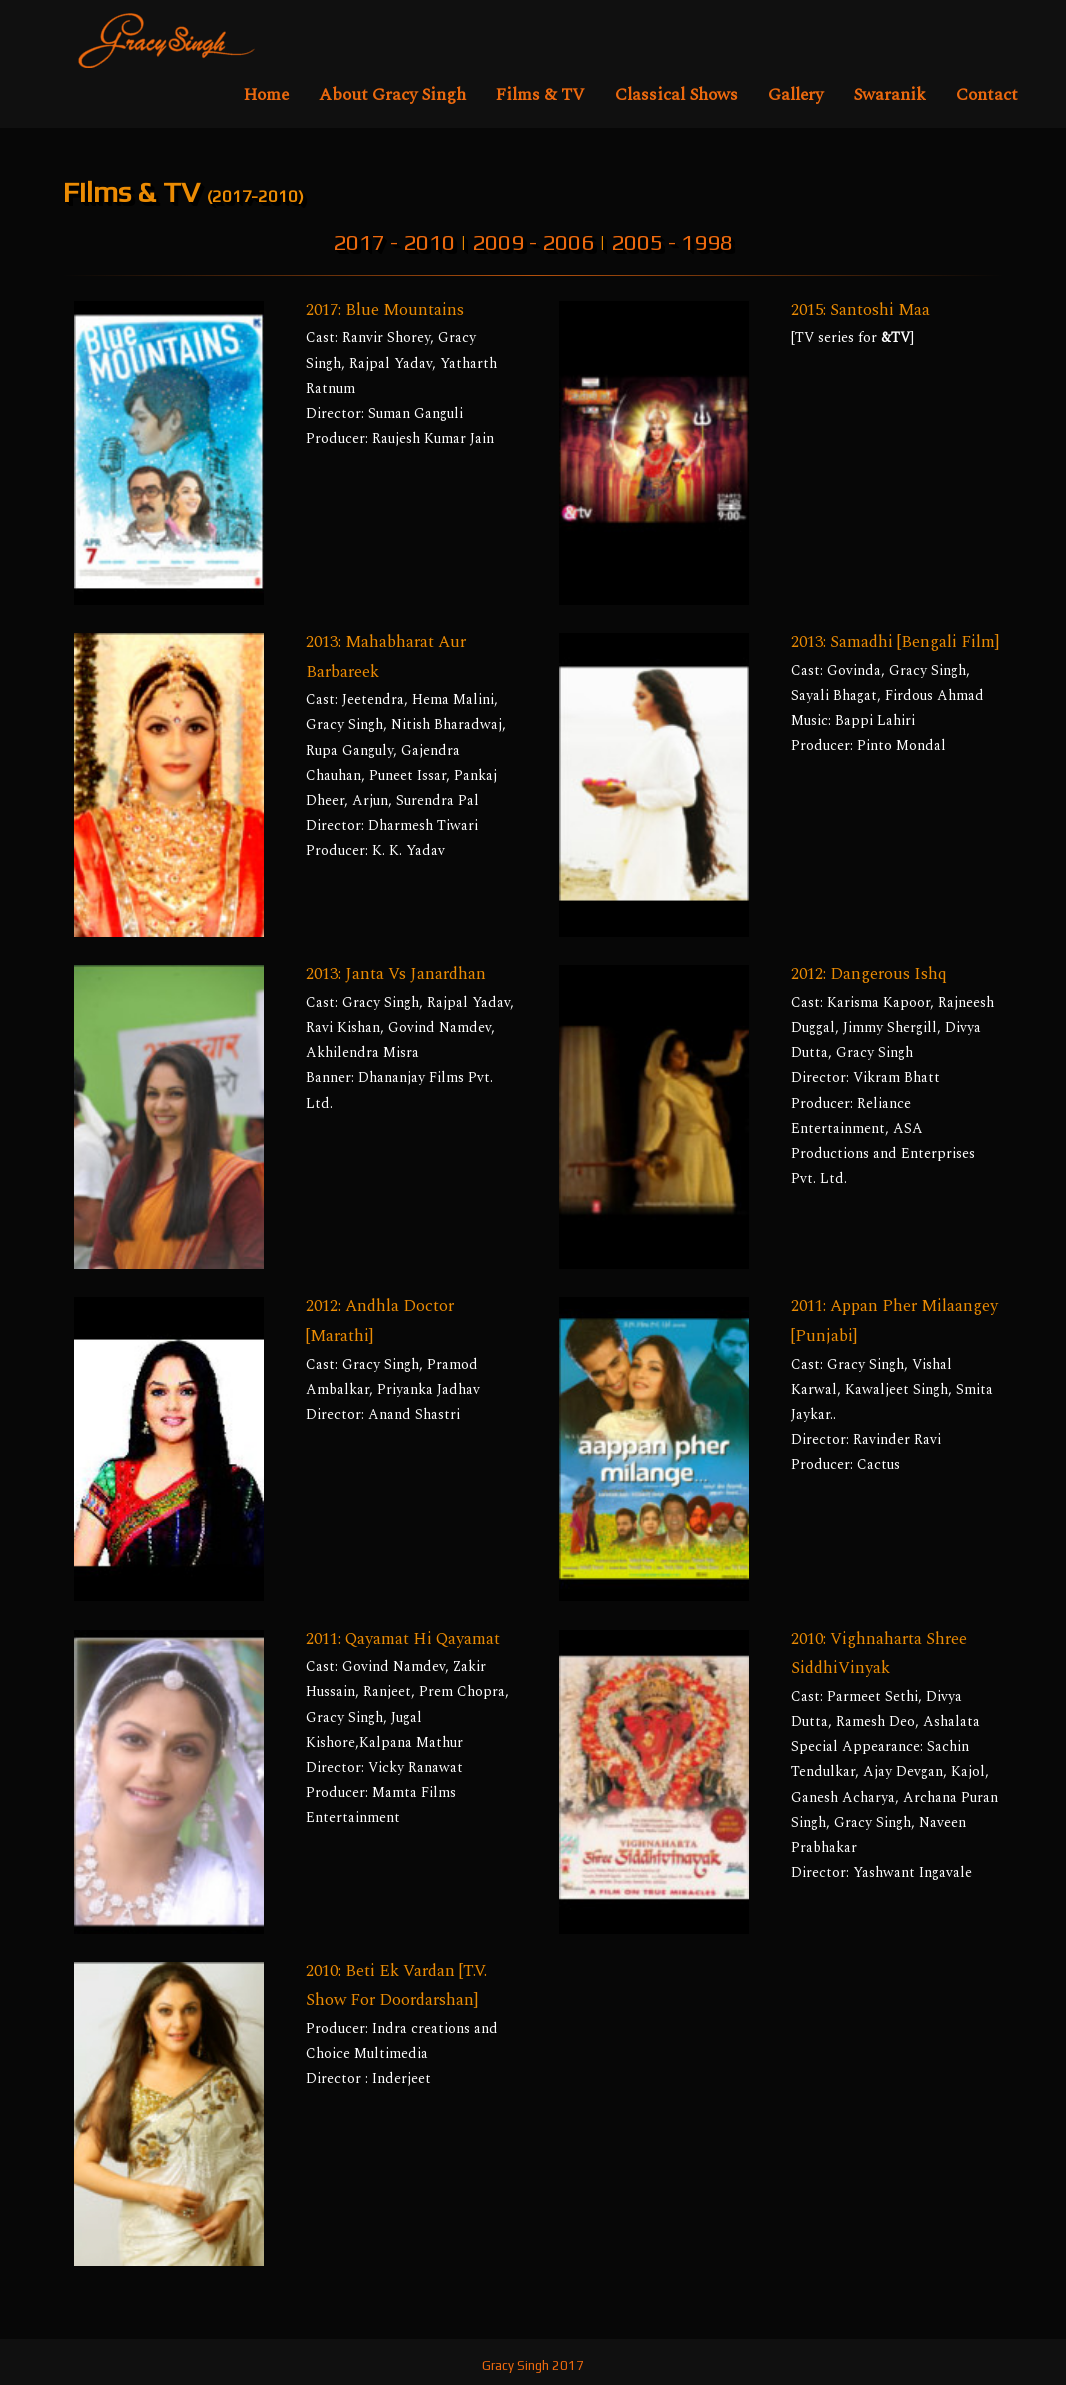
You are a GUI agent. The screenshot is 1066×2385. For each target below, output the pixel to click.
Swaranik (889, 95)
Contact (987, 95)
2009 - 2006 (533, 242)
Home (266, 95)
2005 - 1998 (672, 242)
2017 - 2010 (394, 242)
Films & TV (540, 95)
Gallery (795, 95)
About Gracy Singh (392, 95)
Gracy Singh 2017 (533, 2365)
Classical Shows (676, 95)
